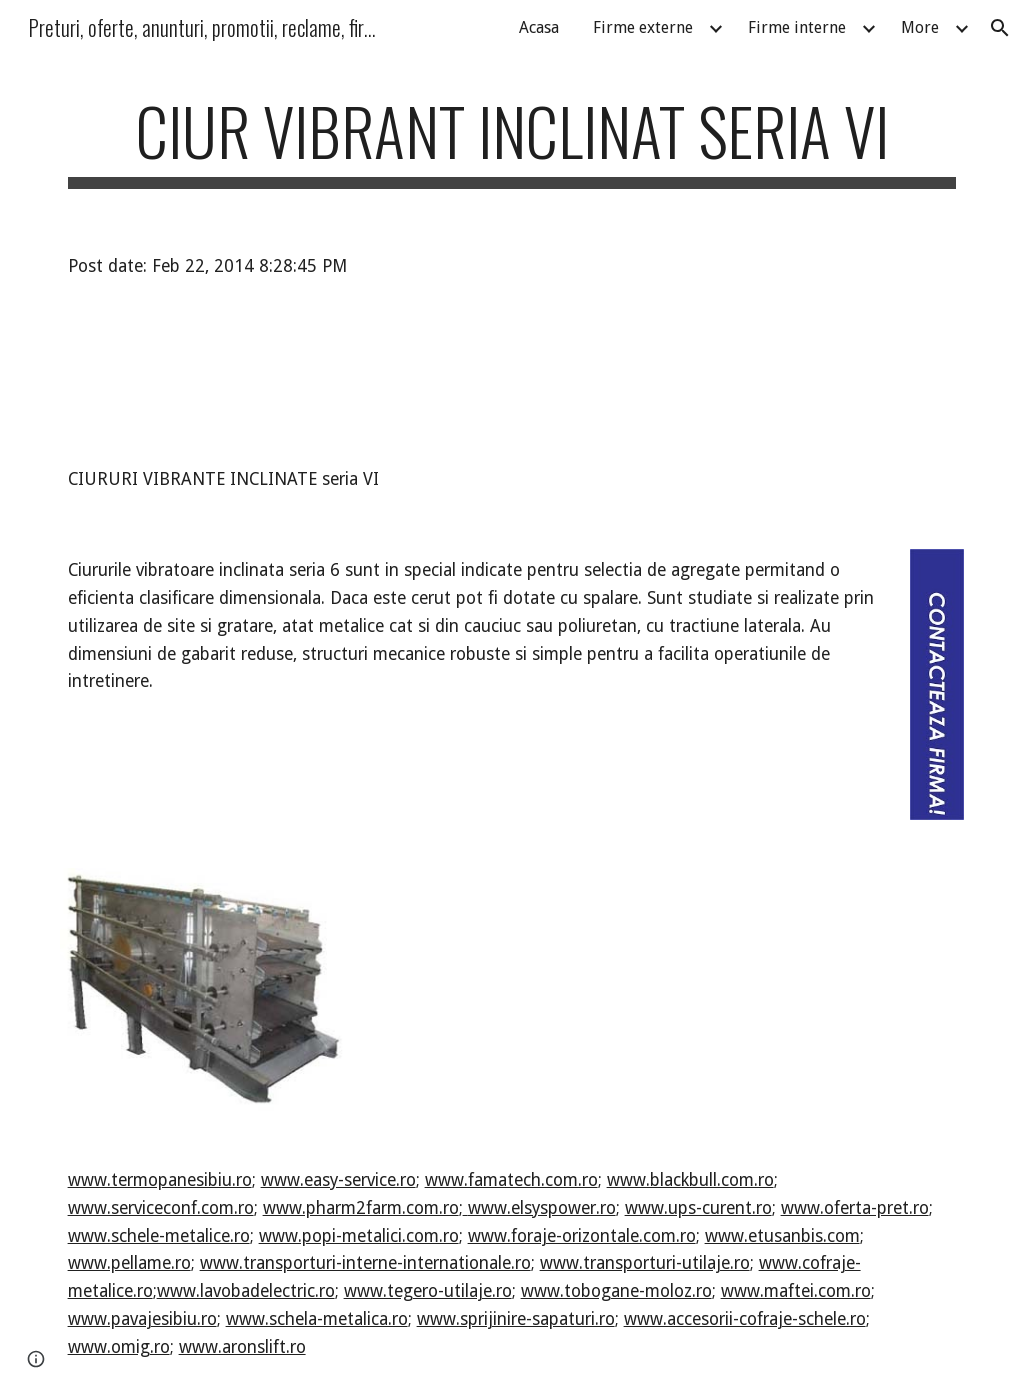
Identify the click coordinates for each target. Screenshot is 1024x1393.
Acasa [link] (539, 27)
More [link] (920, 27)
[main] (512, 140)
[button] (1000, 28)
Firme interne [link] (797, 27)
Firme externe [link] (643, 27)
